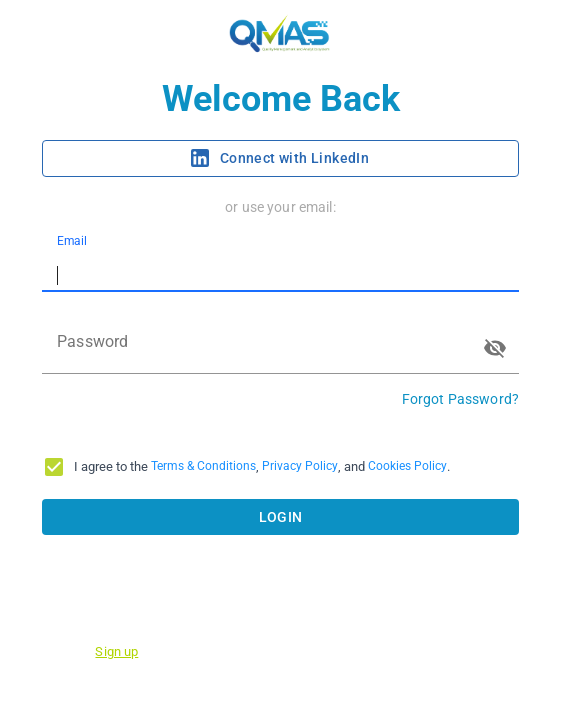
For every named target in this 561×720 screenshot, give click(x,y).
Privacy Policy (300, 466)
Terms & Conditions (203, 466)
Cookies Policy (407, 466)
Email (72, 241)
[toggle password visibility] (495, 348)
